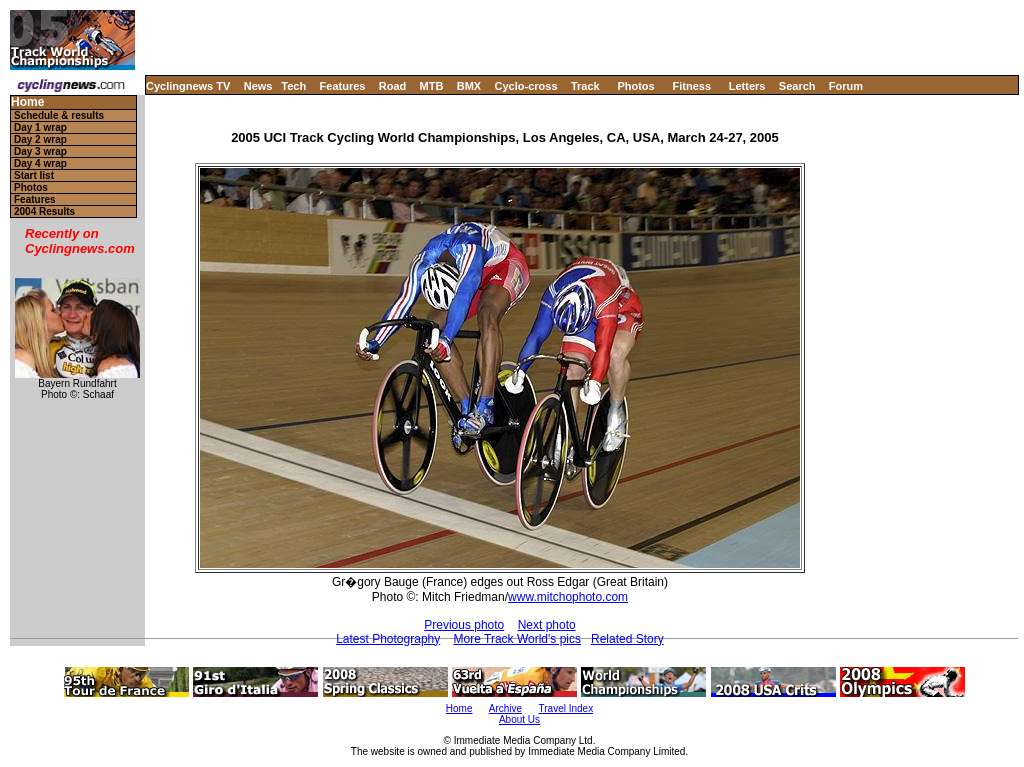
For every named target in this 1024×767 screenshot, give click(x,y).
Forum (846, 86)
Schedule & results (59, 115)
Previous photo (464, 625)
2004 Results (44, 211)
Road (393, 86)
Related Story (627, 639)
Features (343, 86)
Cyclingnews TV (188, 86)
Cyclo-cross (526, 86)
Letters (747, 86)
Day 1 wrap (40, 127)
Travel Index (566, 708)
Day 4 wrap (40, 163)
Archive (505, 708)
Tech (293, 86)
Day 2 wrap (40, 139)
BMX (469, 86)
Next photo (547, 625)
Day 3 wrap (40, 151)
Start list (34, 175)
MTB (432, 86)
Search (797, 86)
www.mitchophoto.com (568, 597)
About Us (519, 719)
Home (27, 102)
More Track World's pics (517, 639)
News (258, 86)
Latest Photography (388, 639)
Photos (635, 86)
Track (585, 86)
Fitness (691, 86)
